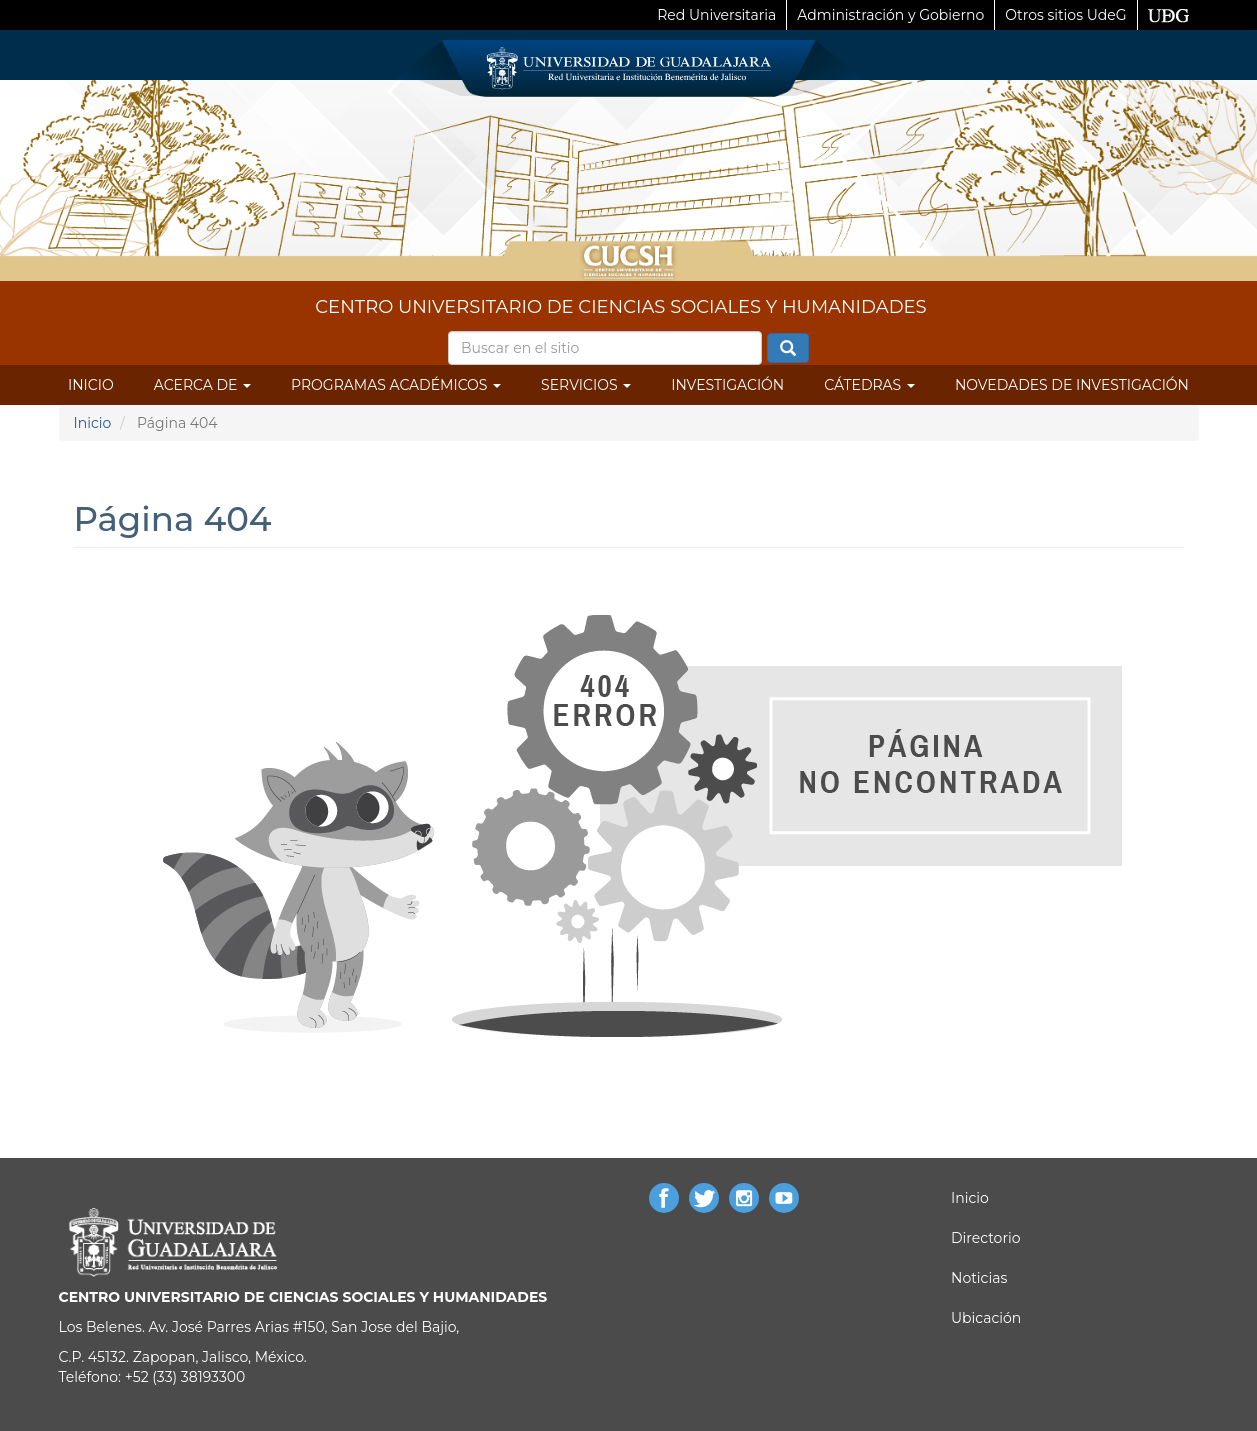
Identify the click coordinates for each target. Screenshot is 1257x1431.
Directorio (985, 1238)
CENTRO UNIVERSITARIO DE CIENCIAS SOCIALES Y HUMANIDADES (620, 307)
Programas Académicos (396, 385)
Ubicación (986, 1318)
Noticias (979, 1278)
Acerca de (202, 385)
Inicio (91, 385)
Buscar (788, 349)
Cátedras (869, 385)
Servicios (586, 385)
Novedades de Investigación (1072, 385)
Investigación (727, 385)
